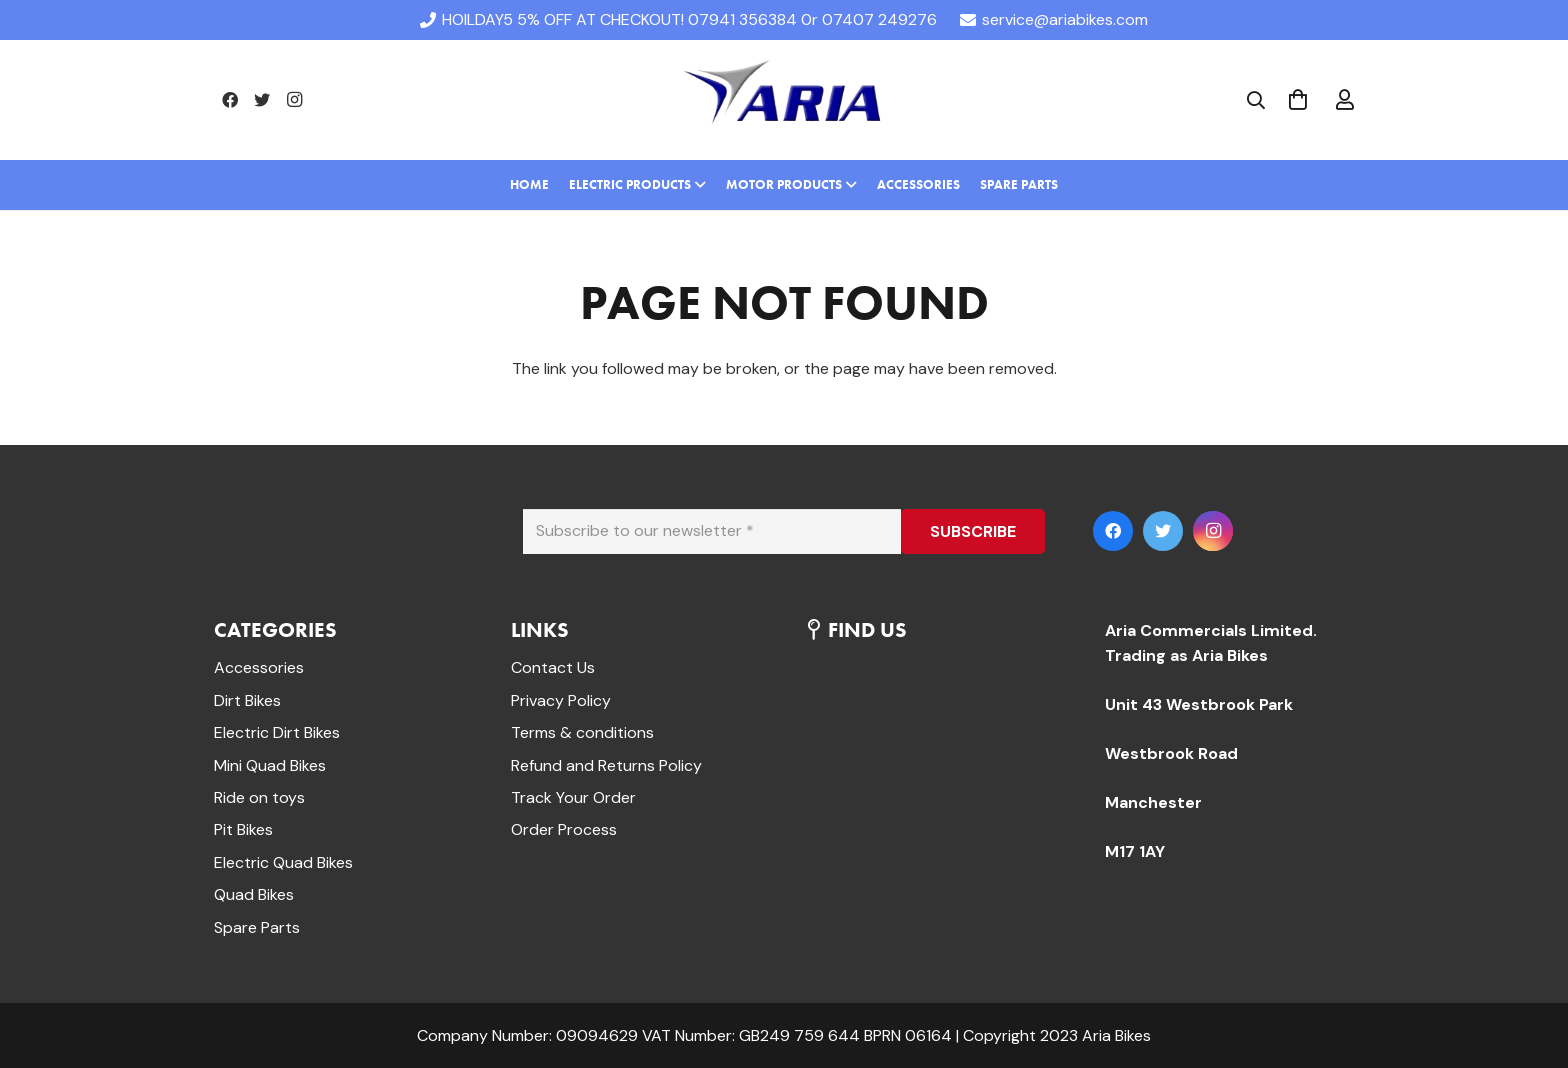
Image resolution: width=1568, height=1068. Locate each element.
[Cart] (1298, 100)
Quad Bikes (254, 894)
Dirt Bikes (247, 700)
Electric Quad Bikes (283, 862)
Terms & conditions (582, 732)
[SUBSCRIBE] (973, 531)
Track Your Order (573, 797)
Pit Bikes (243, 829)
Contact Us (553, 667)
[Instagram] (294, 100)
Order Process (564, 829)
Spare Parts (257, 927)
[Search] (1256, 100)
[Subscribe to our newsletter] (712, 531)
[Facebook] (230, 100)
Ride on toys (259, 797)
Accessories (259, 667)
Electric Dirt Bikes (277, 732)
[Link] (783, 100)
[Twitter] (262, 100)
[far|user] (1345, 100)
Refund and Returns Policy (606, 765)
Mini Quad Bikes (270, 765)
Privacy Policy (561, 700)
